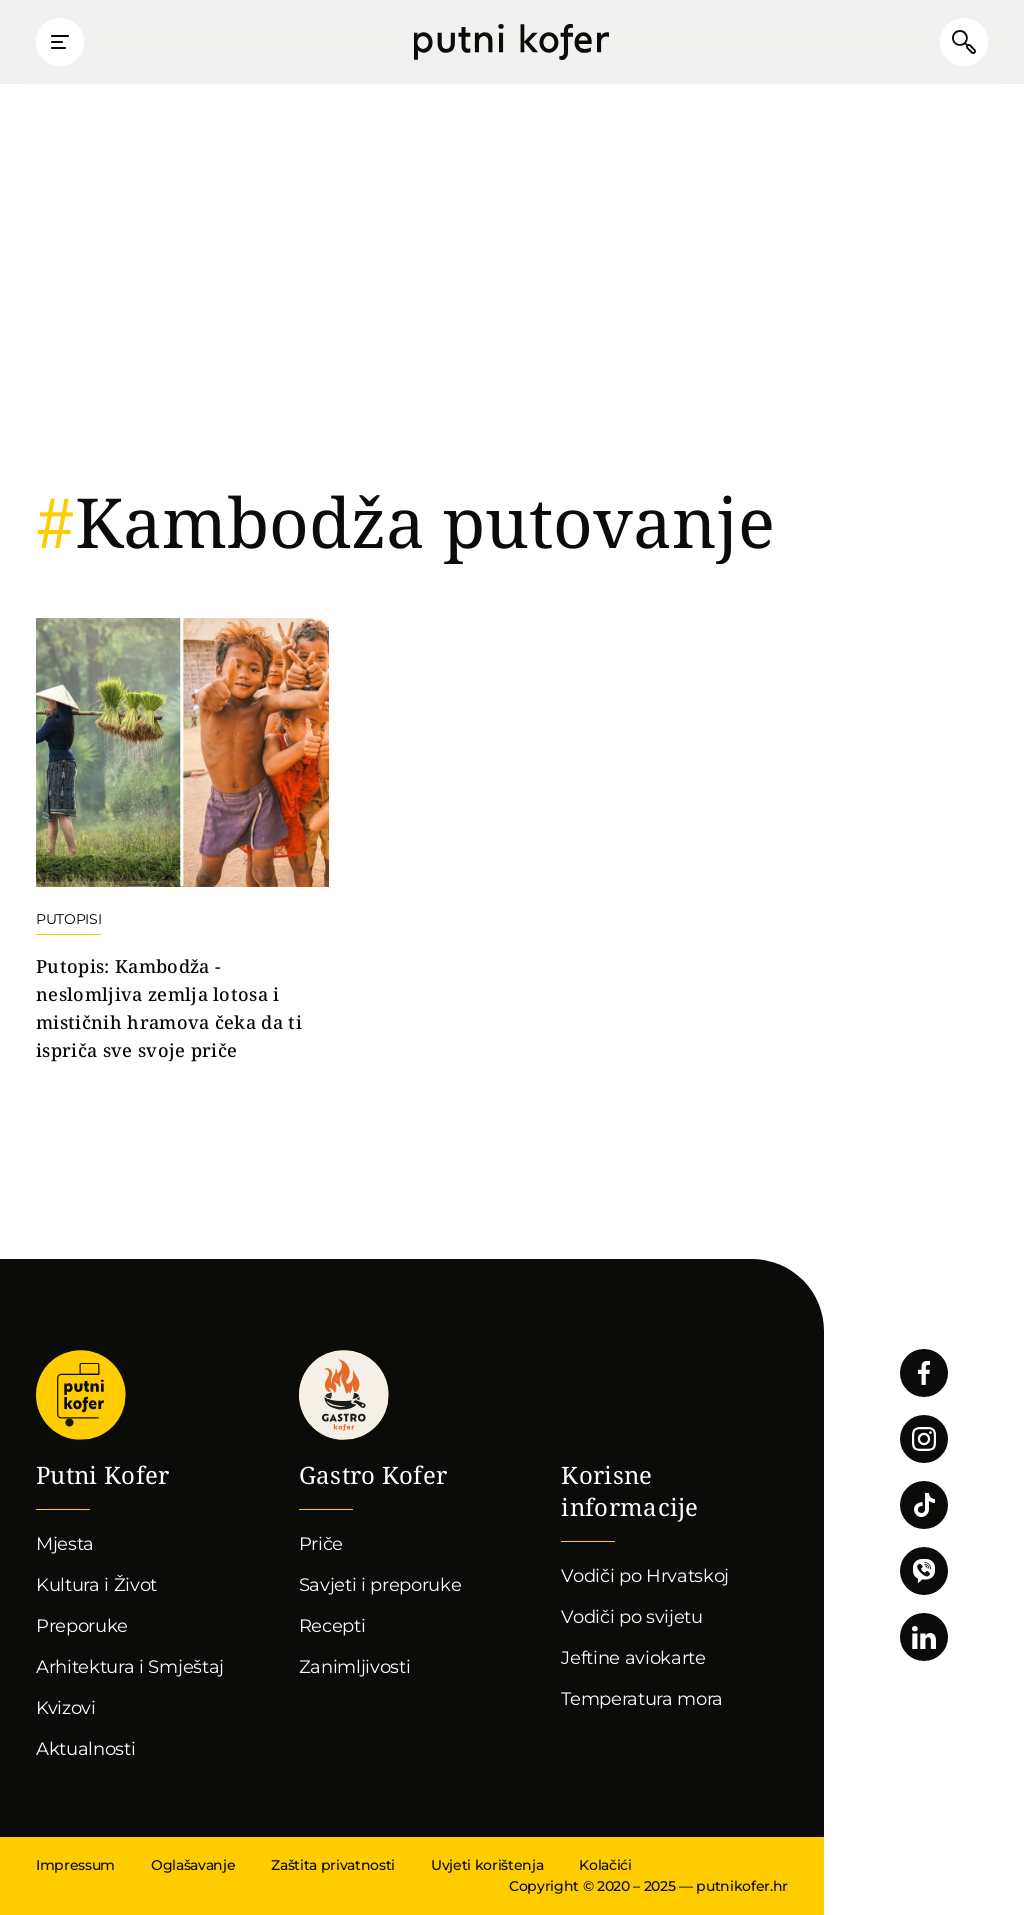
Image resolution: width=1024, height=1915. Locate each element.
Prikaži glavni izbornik (60, 42)
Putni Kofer (511, 42)
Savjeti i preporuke (380, 1585)
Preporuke (82, 1626)
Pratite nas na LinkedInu (924, 1637)
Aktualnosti (85, 1749)
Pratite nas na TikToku (924, 1505)
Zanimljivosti (355, 1667)
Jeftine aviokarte (633, 1658)
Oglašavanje (193, 1865)
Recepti (332, 1626)
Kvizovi (66, 1708)
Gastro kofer (344, 1395)
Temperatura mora (642, 1699)
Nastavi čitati (182, 841)
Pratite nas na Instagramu (924, 1439)
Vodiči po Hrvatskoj (645, 1576)
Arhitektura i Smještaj (130, 1667)
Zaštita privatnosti (333, 1865)
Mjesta (65, 1544)
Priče (321, 1544)
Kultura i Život (96, 1585)
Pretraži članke (964, 42)
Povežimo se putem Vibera (924, 1571)
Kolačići (605, 1865)
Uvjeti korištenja (487, 1865)
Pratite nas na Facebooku (924, 1373)
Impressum (75, 1865)
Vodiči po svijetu (632, 1617)
